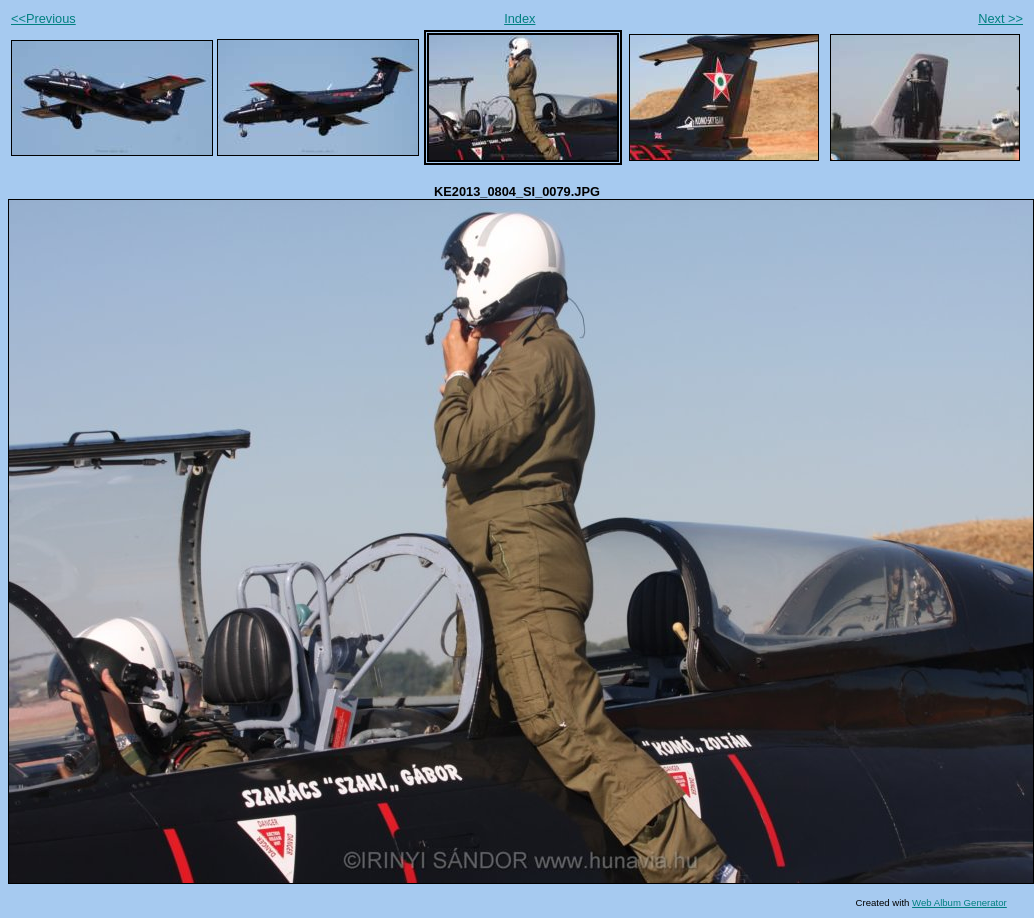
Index (519, 18)
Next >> (1000, 18)
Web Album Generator (959, 902)
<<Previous (43, 18)
